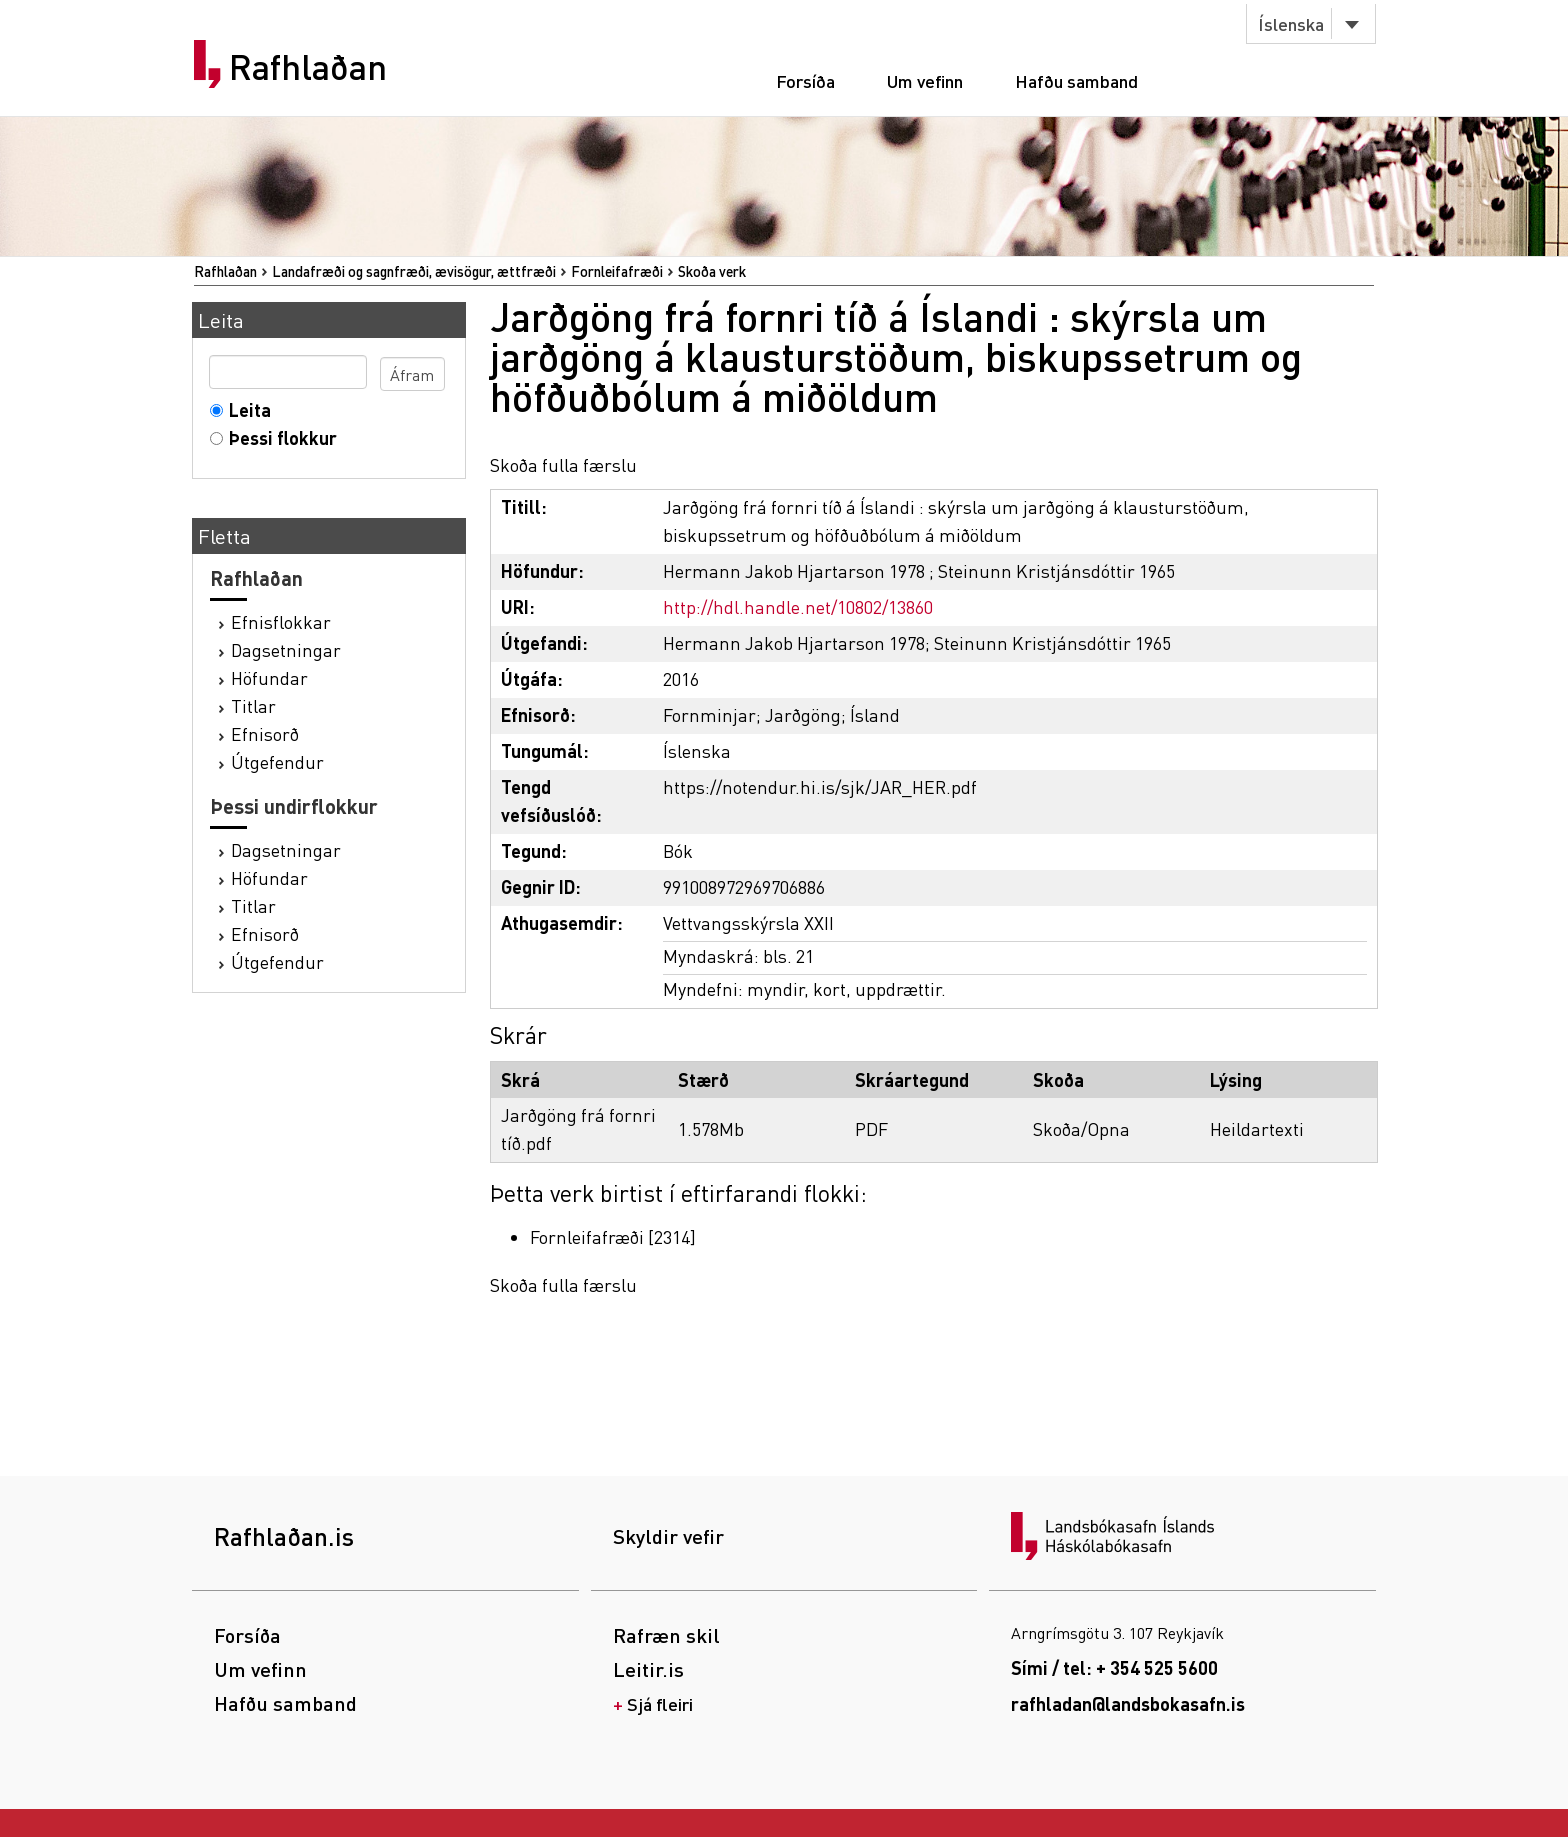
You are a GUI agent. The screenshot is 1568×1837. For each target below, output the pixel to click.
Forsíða (805, 80)
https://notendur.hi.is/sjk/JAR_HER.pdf (820, 786)
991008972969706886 (744, 886)
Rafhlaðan (308, 67)
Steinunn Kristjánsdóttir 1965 (1056, 570)
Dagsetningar (286, 649)
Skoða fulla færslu (563, 464)
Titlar (253, 705)
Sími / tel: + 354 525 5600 (1114, 1667)
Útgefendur (277, 761)
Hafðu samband (1076, 80)
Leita (245, 409)
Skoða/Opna (1081, 1128)
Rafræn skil (666, 1635)
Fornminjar (709, 714)
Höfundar (269, 677)
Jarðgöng (803, 714)
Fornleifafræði (617, 271)
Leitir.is (648, 1669)
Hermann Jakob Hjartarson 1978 (794, 570)
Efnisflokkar (281, 621)
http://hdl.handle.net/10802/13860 (798, 606)
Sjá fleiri (660, 1703)
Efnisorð (265, 733)
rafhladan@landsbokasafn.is (1128, 1703)
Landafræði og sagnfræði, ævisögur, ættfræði (414, 271)
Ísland (875, 714)
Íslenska (1291, 23)
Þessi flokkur (278, 437)
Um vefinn (925, 80)
